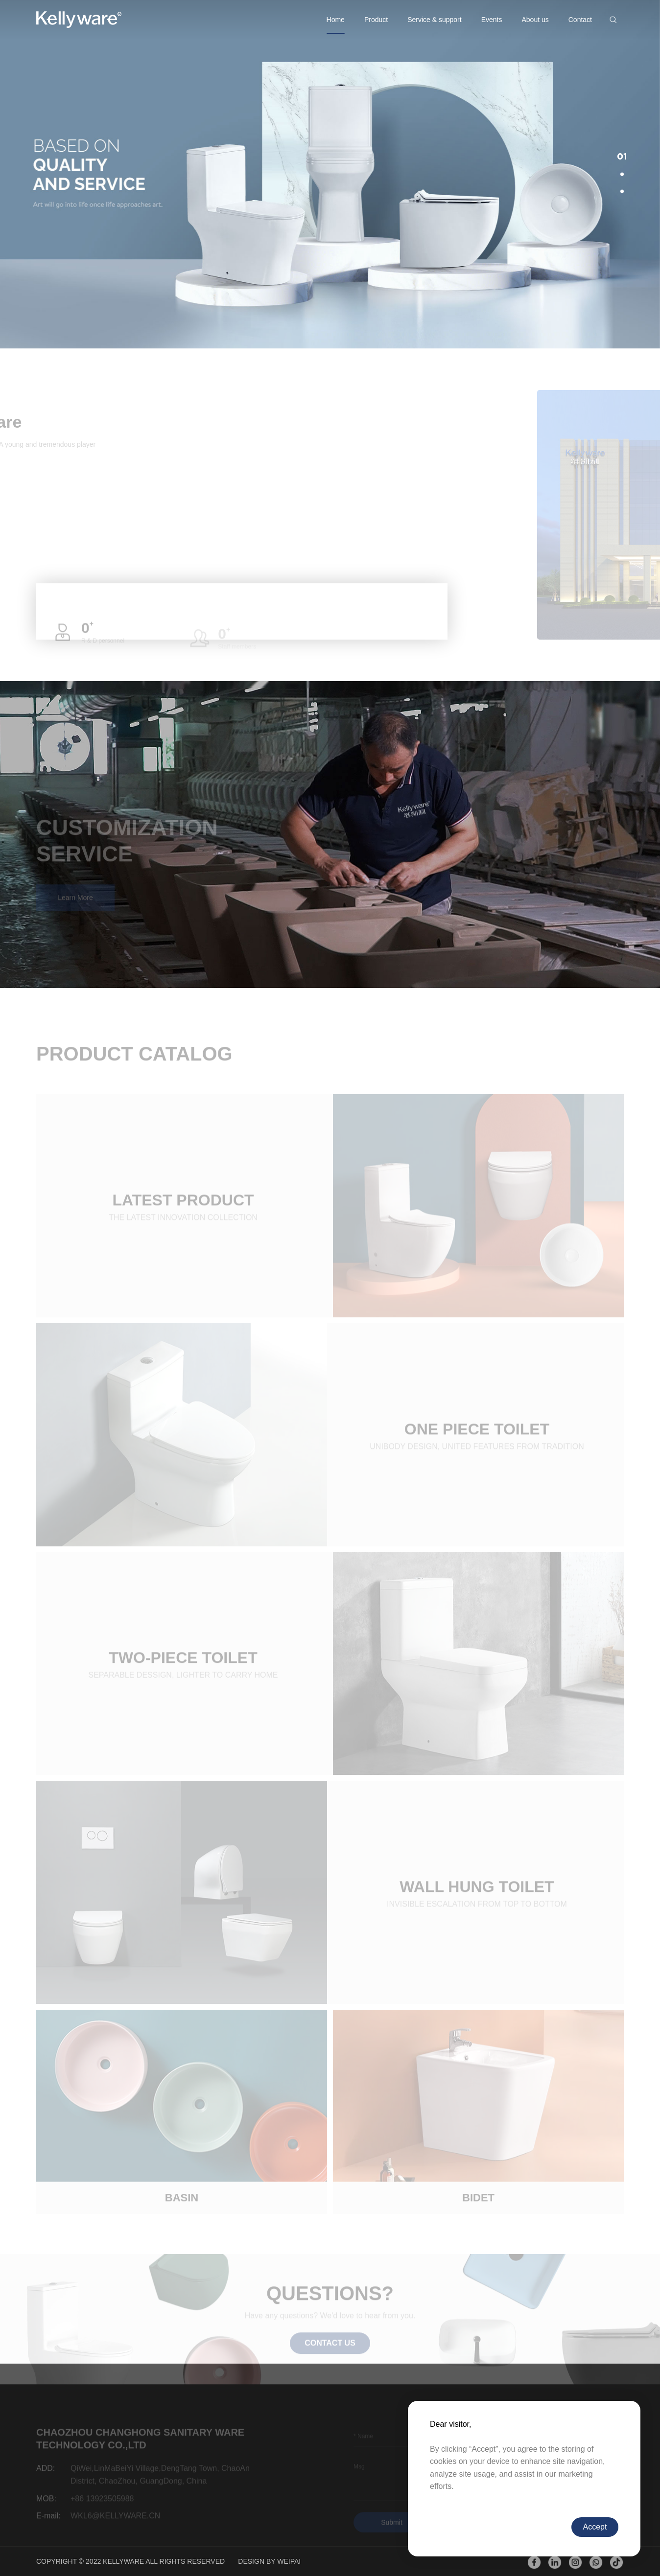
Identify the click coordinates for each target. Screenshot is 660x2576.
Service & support (434, 19)
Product (376, 19)
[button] (622, 157)
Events (491, 19)
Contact (580, 19)
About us (534, 19)
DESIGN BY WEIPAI (269, 2561)
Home (336, 19)
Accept (595, 2527)
